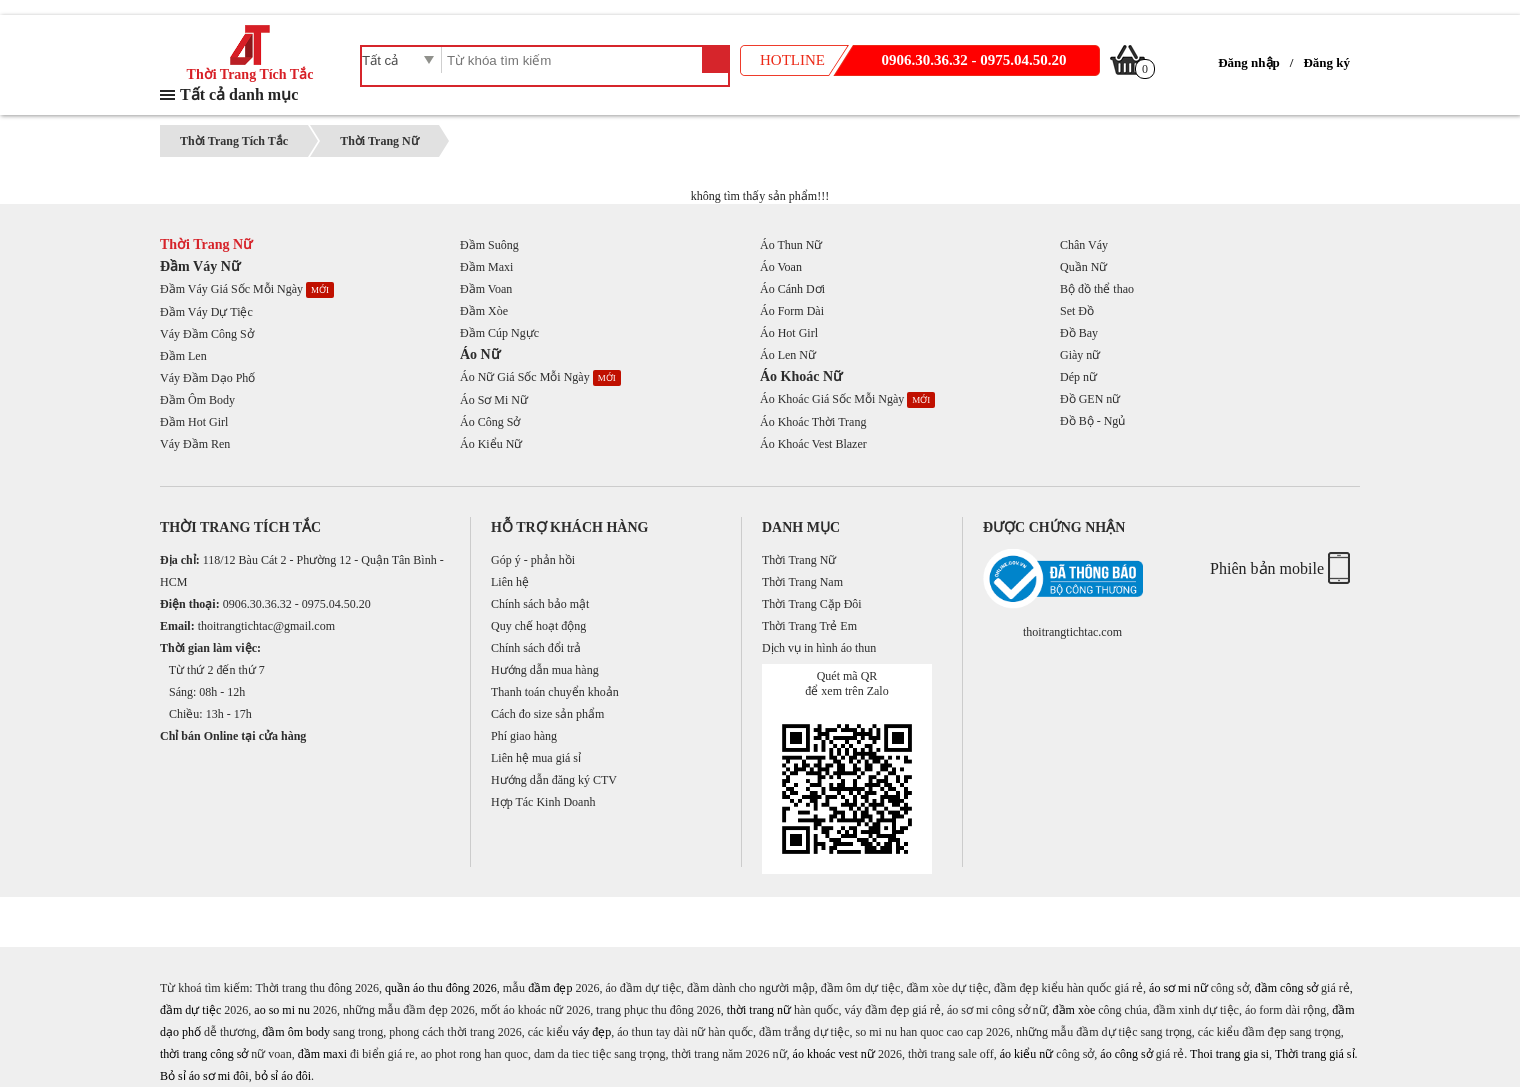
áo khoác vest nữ (834, 1054)
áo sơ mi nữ (1178, 988)
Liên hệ (510, 582)
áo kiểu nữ (1027, 1054)
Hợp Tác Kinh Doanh (543, 802)
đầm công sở (1286, 988)
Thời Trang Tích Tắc (250, 67)
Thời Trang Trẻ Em (809, 626)
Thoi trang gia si (1229, 1054)
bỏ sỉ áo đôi (283, 1076)
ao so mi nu (282, 1010)
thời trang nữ (759, 1010)
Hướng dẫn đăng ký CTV (554, 780)
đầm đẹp (550, 988)
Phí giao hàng (524, 736)
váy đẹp (591, 1032)
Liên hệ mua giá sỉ (536, 758)
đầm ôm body (296, 1032)
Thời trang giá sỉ (1315, 1054)
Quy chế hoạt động (538, 626)
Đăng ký (1326, 62)
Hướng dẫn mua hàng (545, 670)
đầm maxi (322, 1054)
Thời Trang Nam (802, 582)
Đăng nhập (1249, 62)
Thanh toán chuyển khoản (555, 692)
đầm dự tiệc (190, 1010)
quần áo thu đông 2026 (441, 988)
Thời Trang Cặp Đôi (812, 604)
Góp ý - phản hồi (533, 560)
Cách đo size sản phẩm (547, 714)
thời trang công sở (204, 1054)
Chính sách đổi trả (536, 648)
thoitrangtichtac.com (1072, 632)
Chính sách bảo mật (540, 604)
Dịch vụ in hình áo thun (819, 648)
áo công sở (1126, 1054)
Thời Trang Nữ (379, 141)
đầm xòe (1074, 1010)
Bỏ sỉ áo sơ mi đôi (204, 1076)
